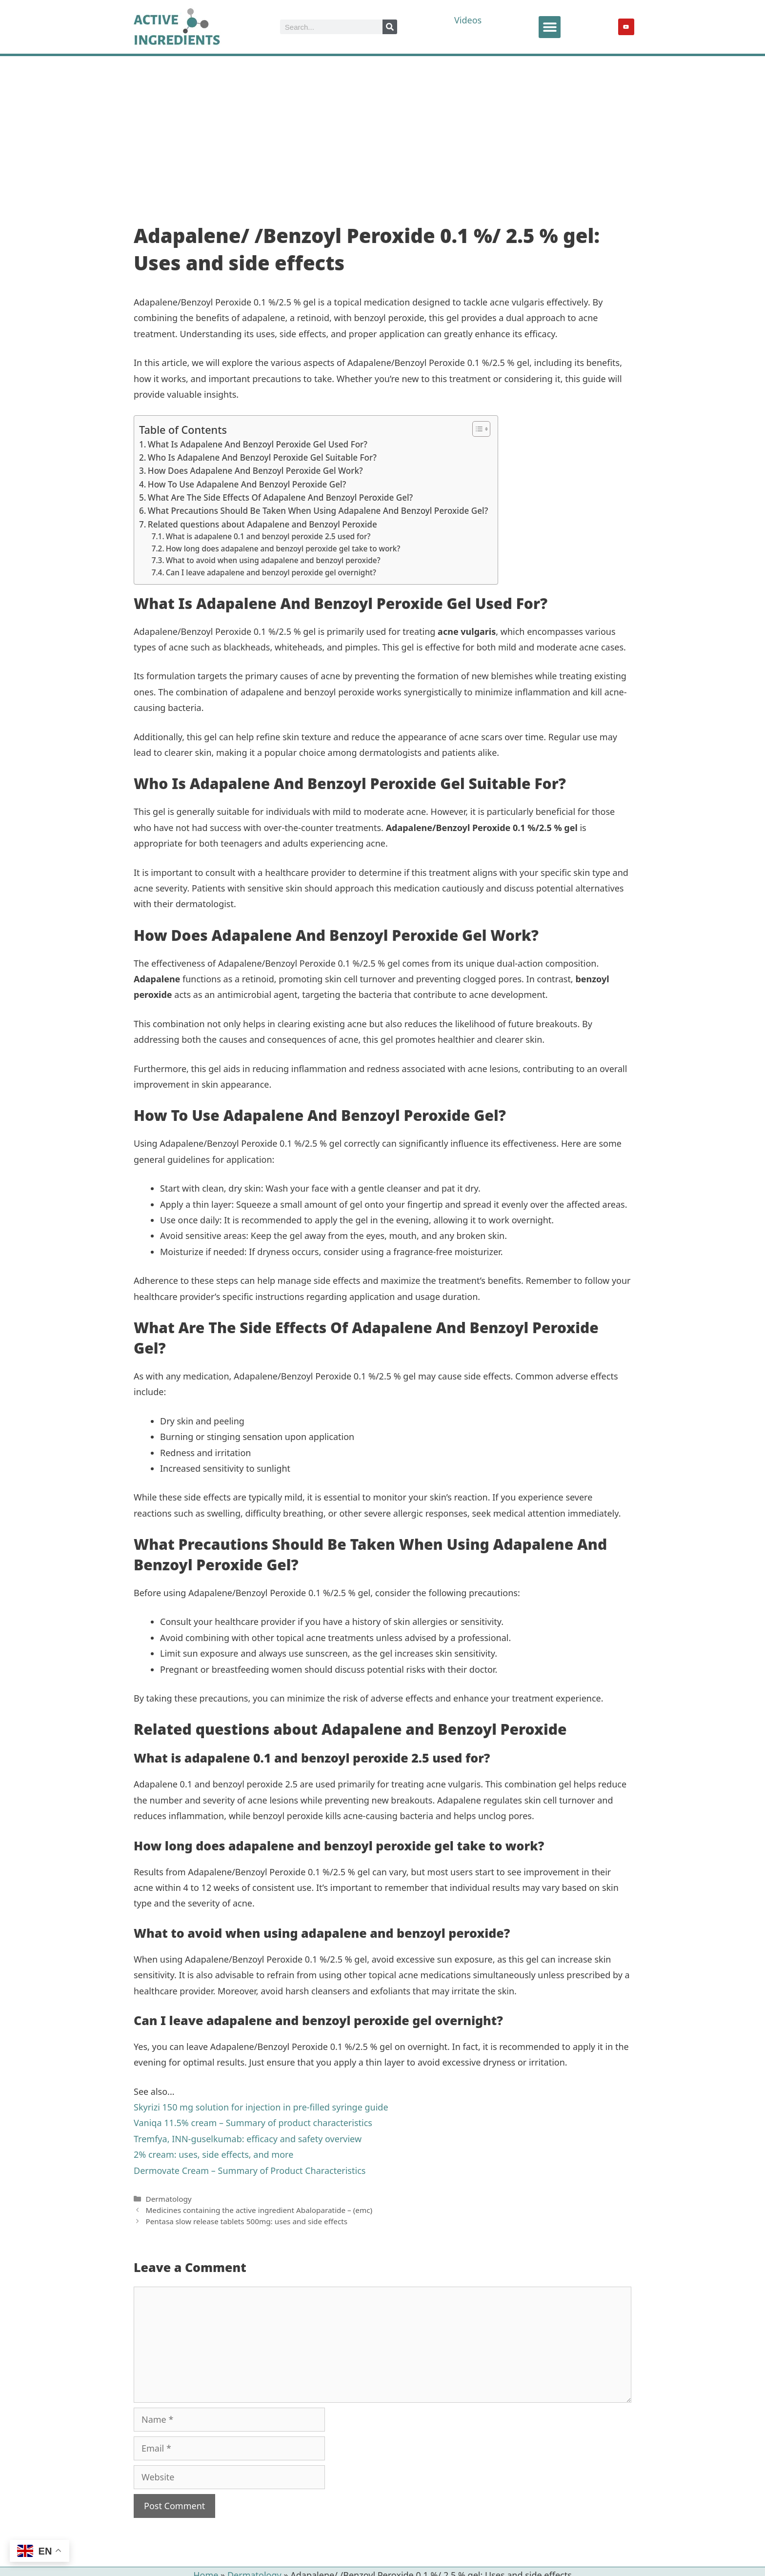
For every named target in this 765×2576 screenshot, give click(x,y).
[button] (550, 27)
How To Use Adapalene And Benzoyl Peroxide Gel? (247, 484)
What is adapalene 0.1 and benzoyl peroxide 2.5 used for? (268, 536)
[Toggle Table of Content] (476, 429)
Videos (468, 20)
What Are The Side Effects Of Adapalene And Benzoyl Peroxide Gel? (280, 497)
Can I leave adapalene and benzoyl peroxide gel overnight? (271, 573)
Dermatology (168, 2199)
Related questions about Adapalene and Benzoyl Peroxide (262, 524)
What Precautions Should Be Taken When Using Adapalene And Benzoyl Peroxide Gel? (318, 510)
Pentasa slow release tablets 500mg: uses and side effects (246, 2221)
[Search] (389, 27)
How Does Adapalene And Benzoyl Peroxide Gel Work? (255, 470)
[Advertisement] (382, 129)
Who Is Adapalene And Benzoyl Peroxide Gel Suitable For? (262, 457)
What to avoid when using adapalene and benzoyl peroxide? (273, 560)
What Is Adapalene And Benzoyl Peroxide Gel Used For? (257, 444)
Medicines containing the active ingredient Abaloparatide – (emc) (258, 2210)
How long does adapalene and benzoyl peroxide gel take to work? (283, 549)
